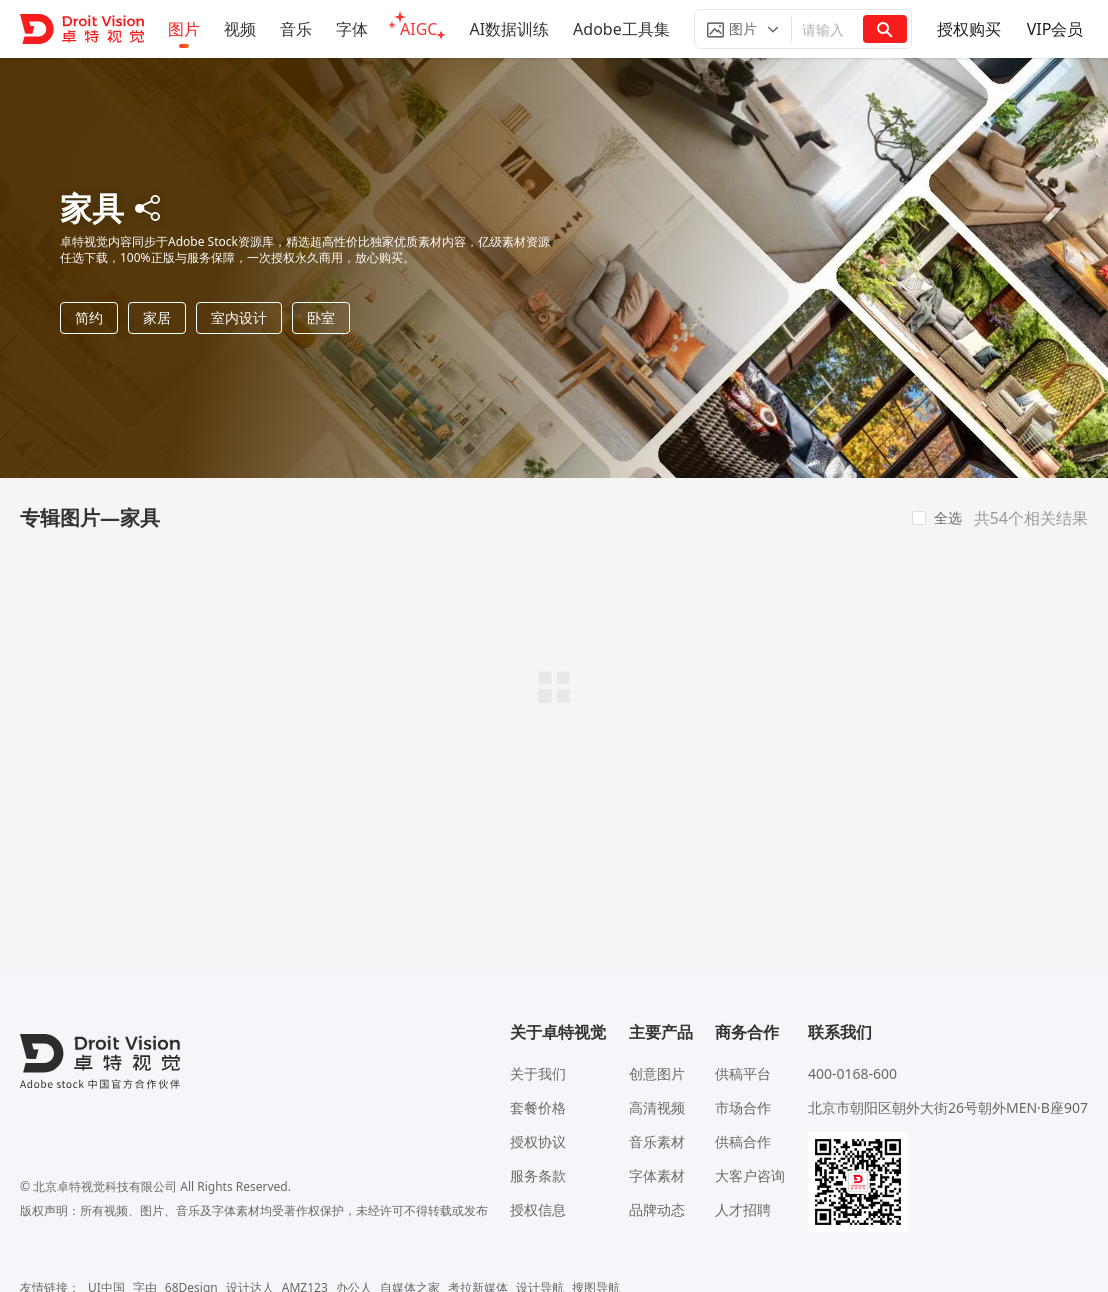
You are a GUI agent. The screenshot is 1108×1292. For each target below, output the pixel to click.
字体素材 (657, 1175)
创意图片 (657, 1073)
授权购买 (969, 29)
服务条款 (538, 1175)
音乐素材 (657, 1141)
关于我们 (538, 1073)
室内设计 (239, 317)
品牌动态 (657, 1209)
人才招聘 (743, 1209)
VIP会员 (1055, 29)
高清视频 (657, 1107)
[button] (743, 29)
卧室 (321, 317)
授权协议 (538, 1141)
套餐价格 (538, 1107)
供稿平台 (743, 1073)
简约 (89, 317)
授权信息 (538, 1209)
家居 (157, 317)
